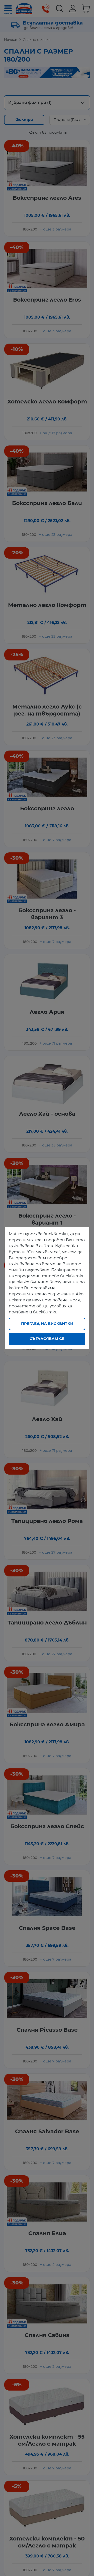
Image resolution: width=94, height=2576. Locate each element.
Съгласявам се (47, 1338)
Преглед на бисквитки (47, 1323)
